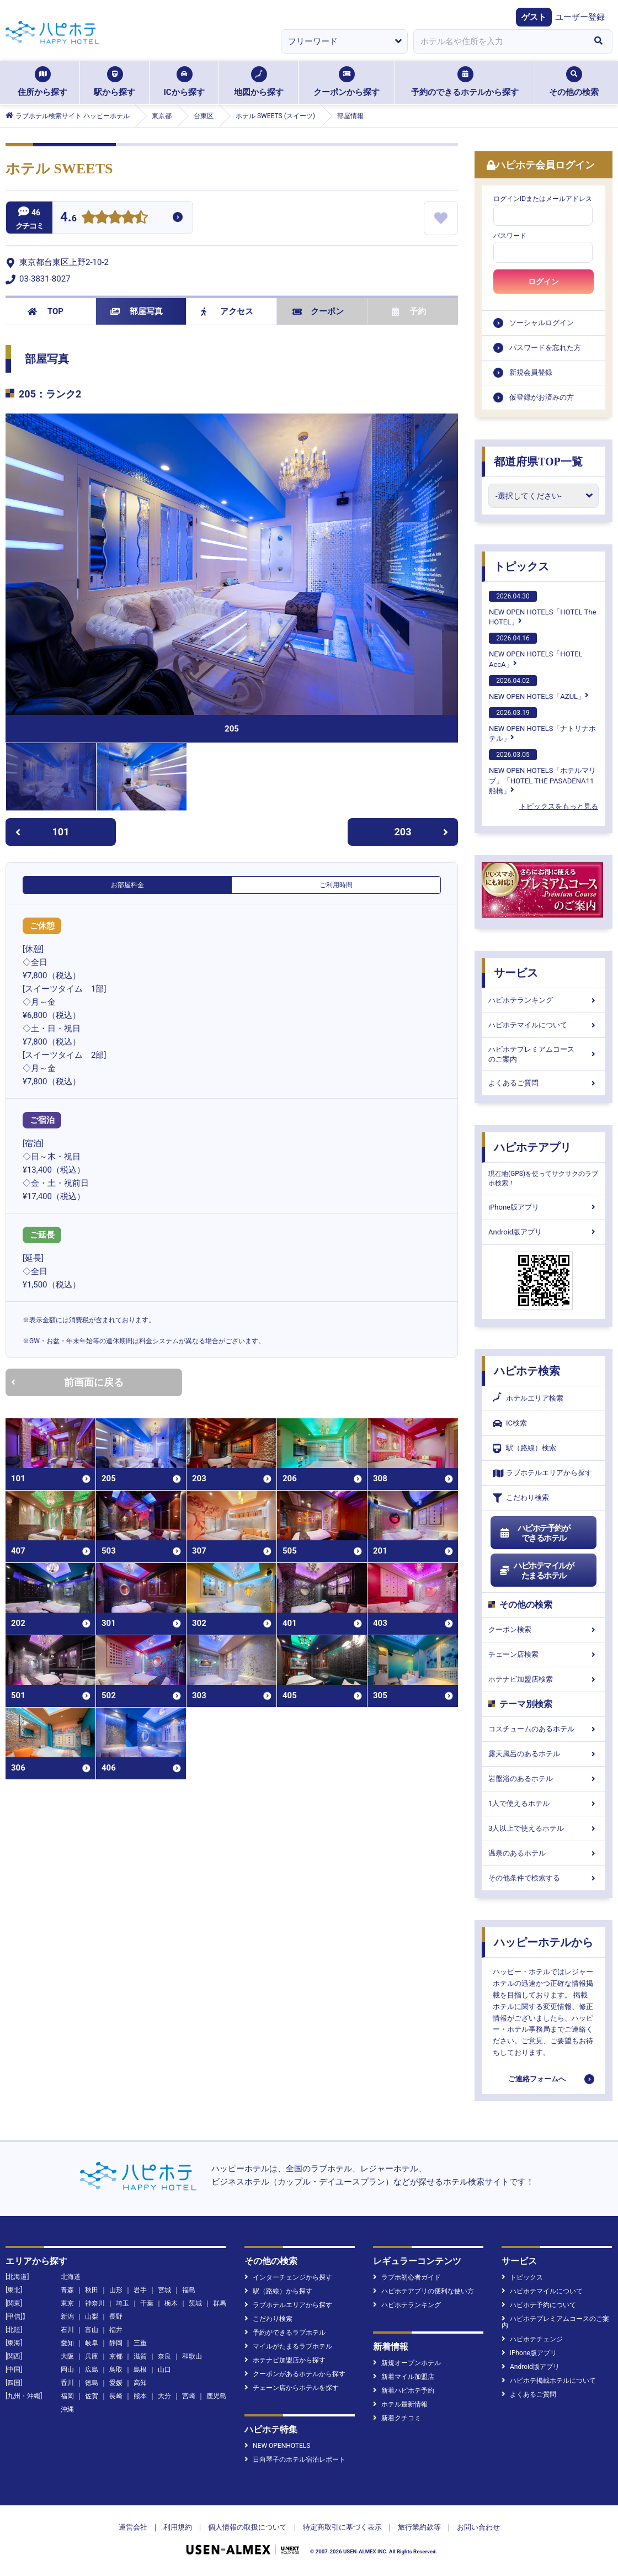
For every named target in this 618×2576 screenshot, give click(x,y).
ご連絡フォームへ (537, 2079)
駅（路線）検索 (524, 1448)
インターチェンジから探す (288, 2277)
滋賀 (140, 2356)
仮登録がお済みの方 (541, 397)
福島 (188, 2290)
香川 (67, 2383)
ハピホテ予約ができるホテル (534, 1533)
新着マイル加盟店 (403, 2377)
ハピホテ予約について (539, 2305)
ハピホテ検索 (527, 1371)
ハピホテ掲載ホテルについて (549, 2380)
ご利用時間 (336, 885)
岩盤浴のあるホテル (543, 1778)
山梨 (91, 2316)
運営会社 (133, 2527)
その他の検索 (574, 81)
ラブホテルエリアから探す (542, 1473)
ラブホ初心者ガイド (407, 2277)
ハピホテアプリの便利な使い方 (423, 2291)
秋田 (91, 2290)
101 (42, 832)
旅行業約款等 (419, 2527)
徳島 (91, 2383)
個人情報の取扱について (247, 2527)
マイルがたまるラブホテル (288, 2346)
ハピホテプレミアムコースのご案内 (543, 1054)
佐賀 (91, 2396)
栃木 (171, 2303)
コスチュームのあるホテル (543, 1729)
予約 (409, 311)
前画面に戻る (67, 1382)
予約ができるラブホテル (285, 2332)
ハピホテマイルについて (543, 1025)
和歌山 (192, 2356)
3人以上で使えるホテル (543, 1828)
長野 (115, 2316)
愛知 (67, 2343)
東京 (67, 2303)
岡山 (67, 2369)
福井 (115, 2330)
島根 (140, 2369)
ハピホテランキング (543, 1000)
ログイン (543, 281)
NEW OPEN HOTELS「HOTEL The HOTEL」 (542, 608)
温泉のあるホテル (543, 1853)
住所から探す (42, 81)
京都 (115, 2356)
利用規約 (177, 2527)
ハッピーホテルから (543, 1942)
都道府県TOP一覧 (538, 461)
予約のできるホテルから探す (465, 81)
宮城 (164, 2290)
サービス (516, 973)
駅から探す (114, 81)
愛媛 (115, 2383)
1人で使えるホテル (543, 1803)
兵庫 (91, 2356)
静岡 (115, 2343)
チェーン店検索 (543, 1654)
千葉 (146, 2303)
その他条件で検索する (543, 1878)
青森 (67, 2290)
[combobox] (498, 41)
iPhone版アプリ (543, 1207)
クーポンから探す (346, 81)
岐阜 (91, 2343)
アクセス (227, 311)
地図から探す (259, 81)
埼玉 (122, 2303)
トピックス (521, 566)
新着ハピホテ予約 (403, 2390)
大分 (164, 2396)
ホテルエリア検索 (528, 1398)
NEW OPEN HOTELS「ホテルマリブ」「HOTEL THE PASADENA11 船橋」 (542, 771)
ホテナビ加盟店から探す (285, 2360)
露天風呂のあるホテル (543, 1754)
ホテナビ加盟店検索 (543, 1679)
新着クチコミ (397, 2418)
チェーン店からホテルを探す (291, 2388)
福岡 (67, 2396)
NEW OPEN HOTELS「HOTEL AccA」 (536, 650)
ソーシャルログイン (541, 323)
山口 (164, 2369)
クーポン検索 (543, 1629)
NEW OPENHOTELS (277, 2446)
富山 (91, 2330)
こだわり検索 (521, 1498)
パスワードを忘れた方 (545, 347)
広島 (91, 2369)
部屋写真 (136, 311)
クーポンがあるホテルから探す (294, 2374)
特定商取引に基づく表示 (342, 2527)
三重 (140, 2343)
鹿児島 (216, 2396)
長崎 (115, 2396)
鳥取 (115, 2369)
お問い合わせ (478, 2527)
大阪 (67, 2356)
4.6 (68, 218)
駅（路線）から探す (278, 2291)
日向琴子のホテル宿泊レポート (294, 2459)
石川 (67, 2330)
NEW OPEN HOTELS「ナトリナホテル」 (542, 725)
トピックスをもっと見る (558, 806)
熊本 (140, 2396)
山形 (115, 2290)
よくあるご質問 (543, 1083)
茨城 (195, 2303)
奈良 (164, 2356)
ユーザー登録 (580, 17)
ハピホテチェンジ (532, 2339)
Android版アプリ (543, 1232)
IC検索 (510, 1423)
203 (422, 832)
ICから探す (183, 81)
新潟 (67, 2316)
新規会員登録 (530, 372)
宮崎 (188, 2396)
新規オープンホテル (407, 2363)
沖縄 (67, 2409)
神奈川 (95, 2303)
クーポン (318, 311)
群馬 (219, 2303)
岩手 (140, 2290)
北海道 (71, 2277)
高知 (140, 2383)
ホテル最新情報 (400, 2404)
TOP (45, 311)
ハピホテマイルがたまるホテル (536, 1571)
